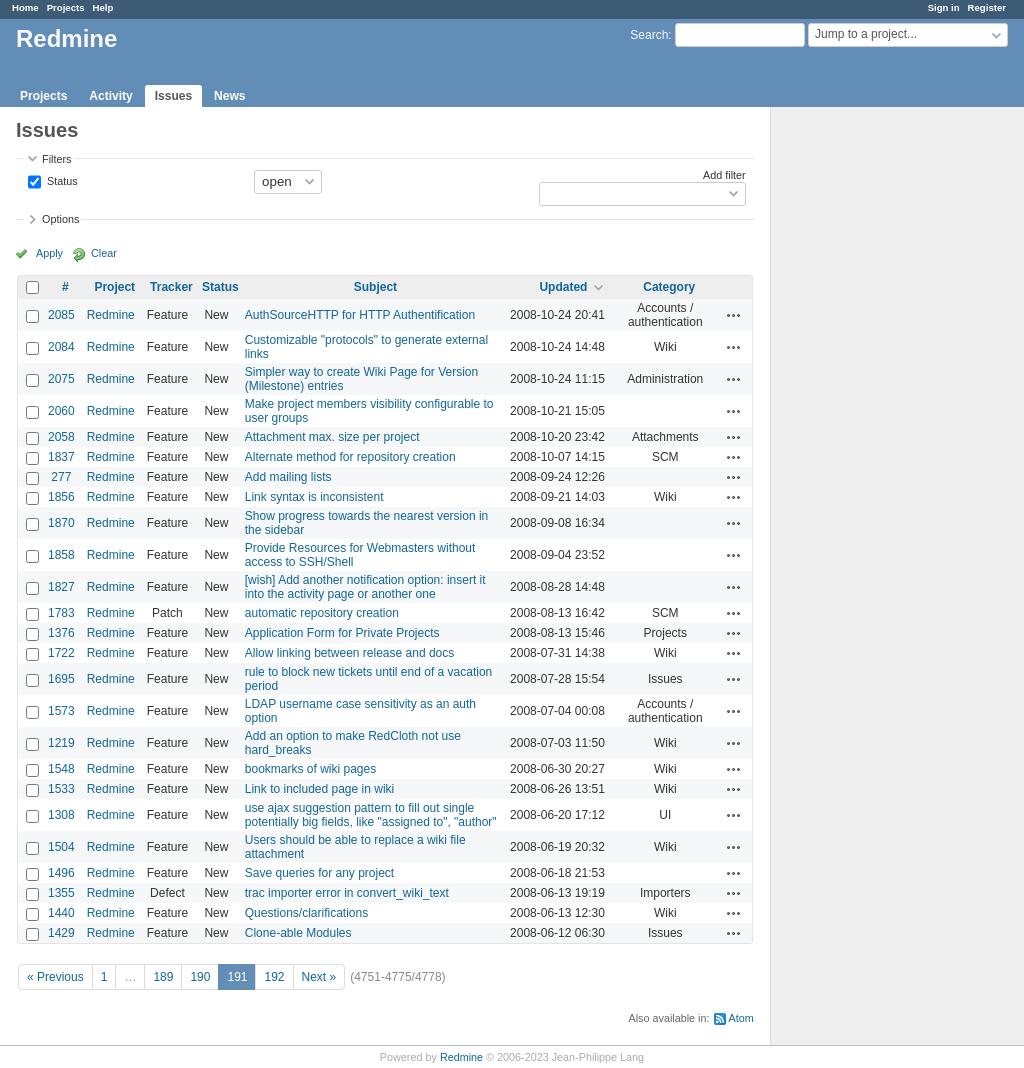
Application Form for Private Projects (342, 633)
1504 (61, 847)
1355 (61, 893)
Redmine (111, 315)
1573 (61, 711)
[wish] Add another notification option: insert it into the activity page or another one (365, 587)
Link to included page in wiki (319, 789)
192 (274, 977)
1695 (61, 679)
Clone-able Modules (298, 933)
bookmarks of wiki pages (310, 769)
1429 (61, 933)
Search (649, 35)
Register (987, 7)
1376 (61, 633)
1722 (61, 653)
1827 (61, 587)
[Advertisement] (871, 421)
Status (61, 180)
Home (25, 7)
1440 (61, 913)
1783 (61, 613)
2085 (61, 315)
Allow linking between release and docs (349, 653)
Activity (110, 96)
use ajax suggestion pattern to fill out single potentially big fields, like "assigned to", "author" (371, 815)
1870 (61, 523)
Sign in (944, 7)
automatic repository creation (322, 613)
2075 (61, 379)
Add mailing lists (288, 477)
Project (114, 287)
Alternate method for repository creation (350, 457)
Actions (734, 315)
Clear (104, 253)
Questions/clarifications (306, 913)
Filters (56, 159)
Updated (563, 287)
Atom (741, 1018)
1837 (61, 457)
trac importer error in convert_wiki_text (347, 893)
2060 (61, 411)
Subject (375, 287)
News (229, 96)
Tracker (171, 287)
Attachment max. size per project (332, 437)
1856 (61, 497)
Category (669, 287)
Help (103, 7)
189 (163, 977)
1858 (61, 555)
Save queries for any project (319, 873)
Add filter (724, 175)
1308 (61, 815)
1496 (61, 873)
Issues (173, 96)
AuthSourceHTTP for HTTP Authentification (360, 315)
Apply (49, 253)
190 (200, 977)
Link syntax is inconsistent (314, 497)
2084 (61, 347)
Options (60, 219)
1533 (61, 789)
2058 (61, 437)
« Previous (55, 977)
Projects (66, 7)
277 (61, 477)
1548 (61, 769)
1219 (61, 743)
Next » (319, 977)
